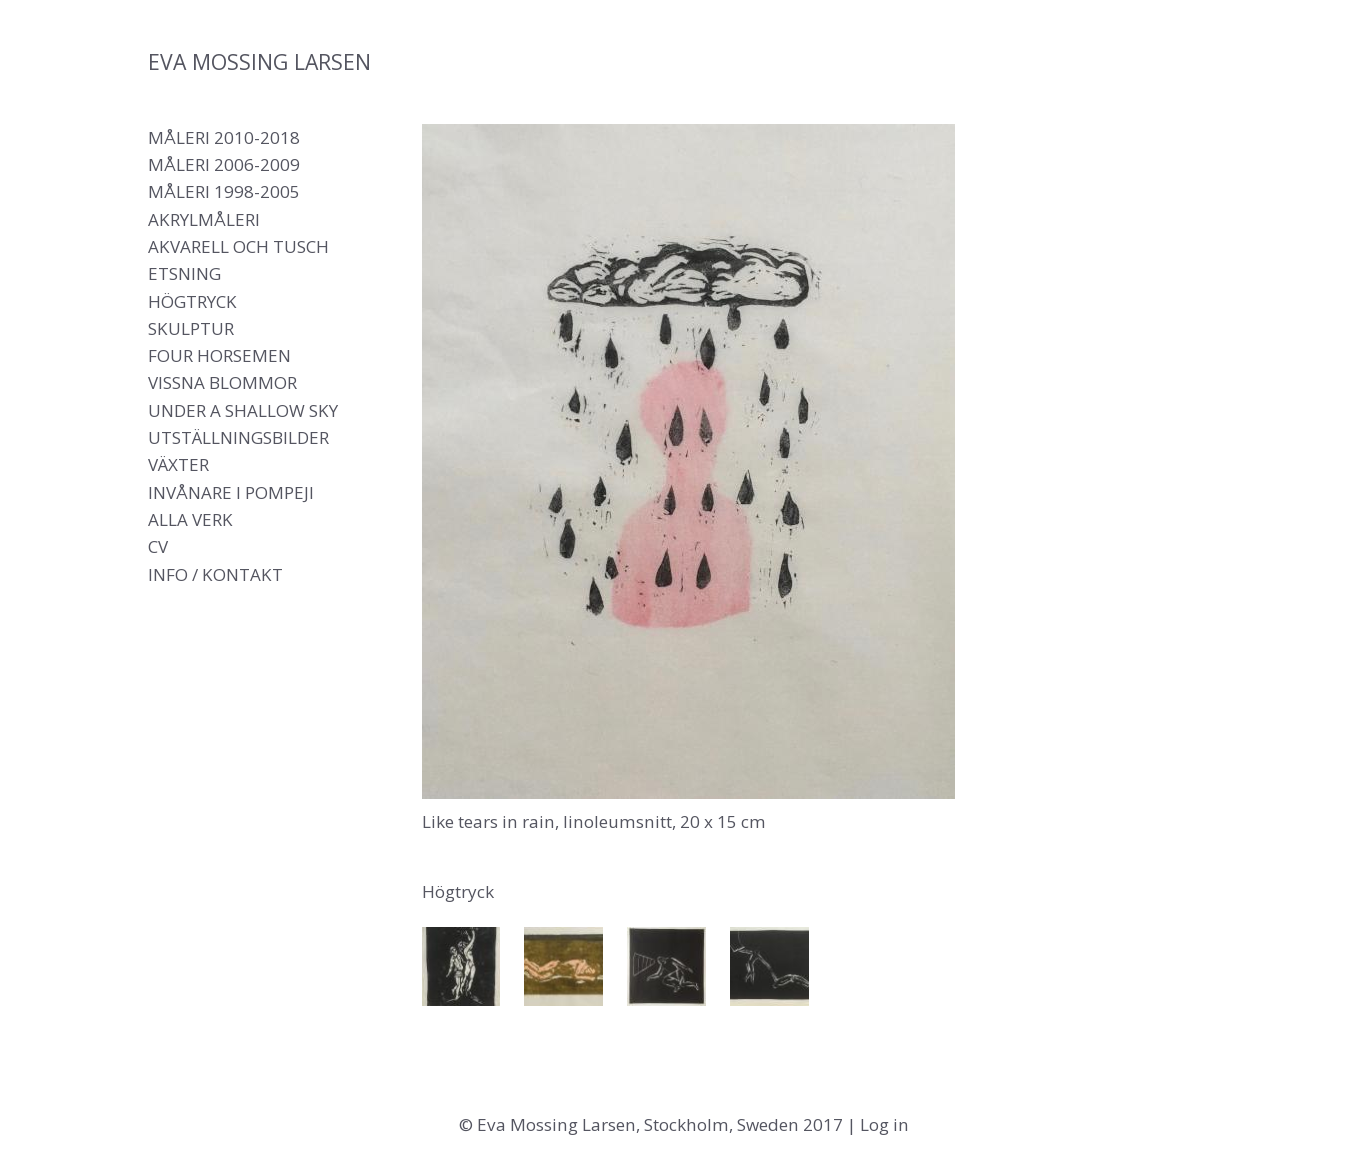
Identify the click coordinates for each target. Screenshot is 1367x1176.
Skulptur (191, 328)
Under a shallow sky (243, 410)
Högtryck (192, 301)
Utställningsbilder (238, 437)
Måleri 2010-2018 (224, 137)
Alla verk (190, 519)
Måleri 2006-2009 (224, 164)
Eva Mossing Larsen (259, 61)
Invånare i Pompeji (231, 492)
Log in (884, 1124)
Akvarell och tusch (238, 246)
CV (158, 546)
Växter (178, 464)
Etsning (184, 273)
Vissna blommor (222, 382)
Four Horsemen (219, 355)
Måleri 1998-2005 (224, 191)
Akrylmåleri (204, 219)
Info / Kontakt (215, 574)
